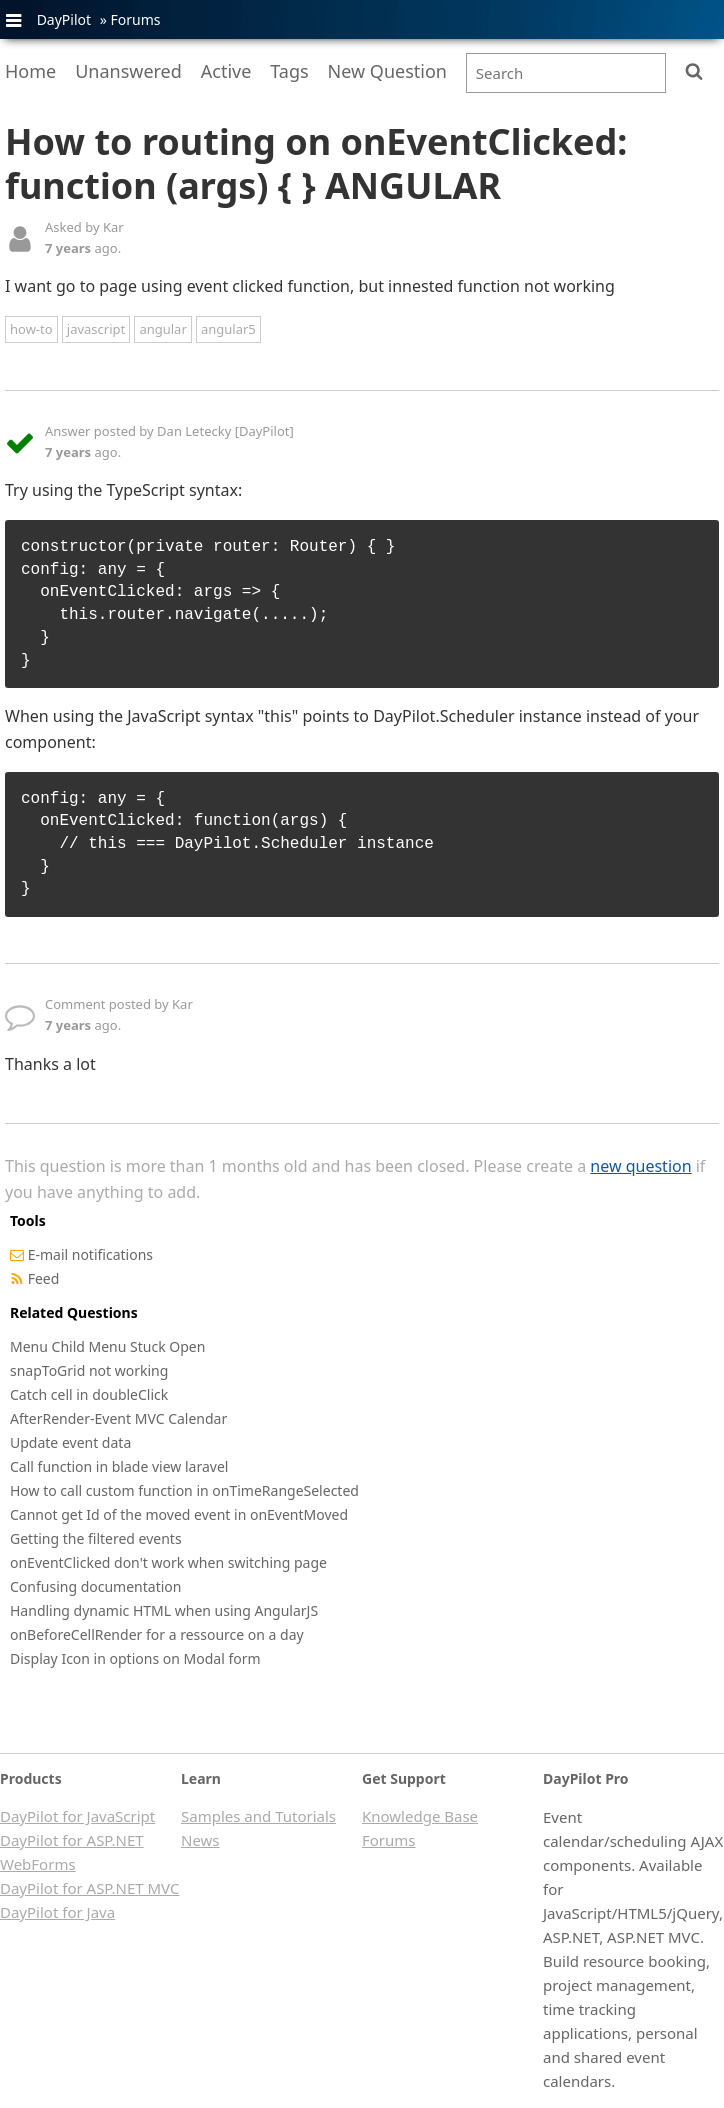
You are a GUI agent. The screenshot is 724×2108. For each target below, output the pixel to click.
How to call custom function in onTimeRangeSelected (184, 1490)
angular (162, 329)
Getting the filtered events (96, 1538)
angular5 (228, 329)
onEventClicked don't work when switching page (168, 1562)
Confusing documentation (95, 1586)
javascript (96, 329)
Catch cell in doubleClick (89, 1394)
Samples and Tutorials (258, 1816)
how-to (31, 329)
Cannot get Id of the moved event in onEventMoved (179, 1514)
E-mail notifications (90, 1254)
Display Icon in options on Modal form (135, 1658)
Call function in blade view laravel (119, 1466)
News (200, 1840)
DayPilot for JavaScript (77, 1816)
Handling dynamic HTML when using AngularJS (164, 1610)
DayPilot (64, 19)
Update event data (70, 1442)
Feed (44, 1278)
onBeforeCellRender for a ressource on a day (157, 1634)
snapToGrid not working (89, 1370)
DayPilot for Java (57, 1912)
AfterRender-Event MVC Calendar (118, 1418)
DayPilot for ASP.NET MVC (89, 1888)
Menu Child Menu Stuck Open (107, 1346)
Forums (135, 19)
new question (640, 1166)
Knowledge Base (420, 1816)
